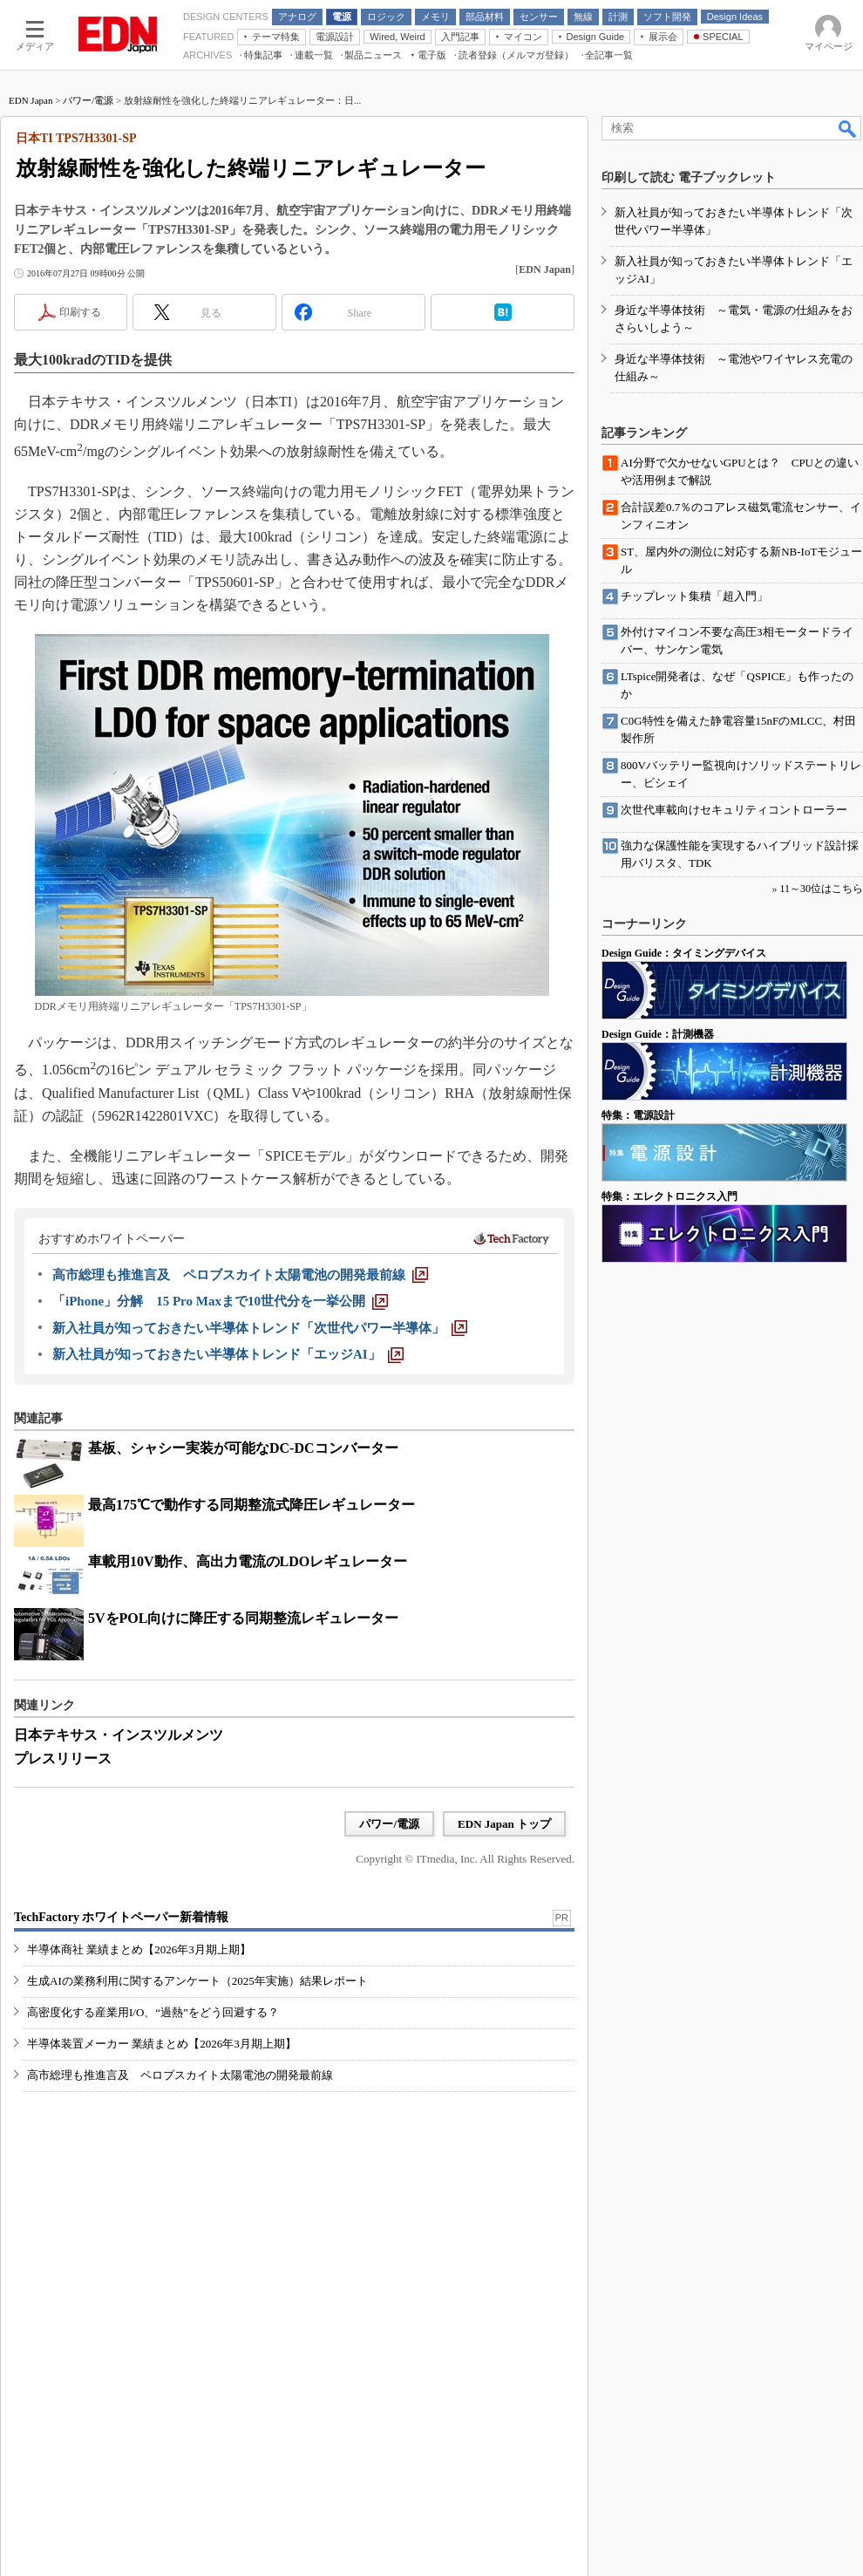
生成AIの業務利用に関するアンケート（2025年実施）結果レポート (197, 1980)
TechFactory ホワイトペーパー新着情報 (121, 1917)
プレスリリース (63, 1758)
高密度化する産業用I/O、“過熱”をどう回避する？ (153, 2012)
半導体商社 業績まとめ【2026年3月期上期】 (139, 1949)
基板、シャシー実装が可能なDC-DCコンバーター (243, 1448)
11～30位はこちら (821, 889)
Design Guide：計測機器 (657, 1034)
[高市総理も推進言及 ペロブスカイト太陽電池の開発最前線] (240, 1275)
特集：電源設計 (638, 1115)
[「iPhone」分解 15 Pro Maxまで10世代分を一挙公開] (220, 1301)
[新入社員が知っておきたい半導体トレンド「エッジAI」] (228, 1354)
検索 (848, 128)
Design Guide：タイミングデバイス (683, 953)
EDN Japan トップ (504, 1823)
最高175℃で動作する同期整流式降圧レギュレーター (251, 1504)
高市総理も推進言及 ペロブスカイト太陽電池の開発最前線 (180, 2075)
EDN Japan (30, 100)
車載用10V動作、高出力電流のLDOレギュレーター (247, 1561)
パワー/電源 (88, 100)
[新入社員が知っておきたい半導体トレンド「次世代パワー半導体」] (259, 1328)
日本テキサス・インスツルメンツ (118, 1735)
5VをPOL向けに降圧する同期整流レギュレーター (243, 1618)
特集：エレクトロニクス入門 (669, 1196)
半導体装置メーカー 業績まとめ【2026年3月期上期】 (161, 2043)
